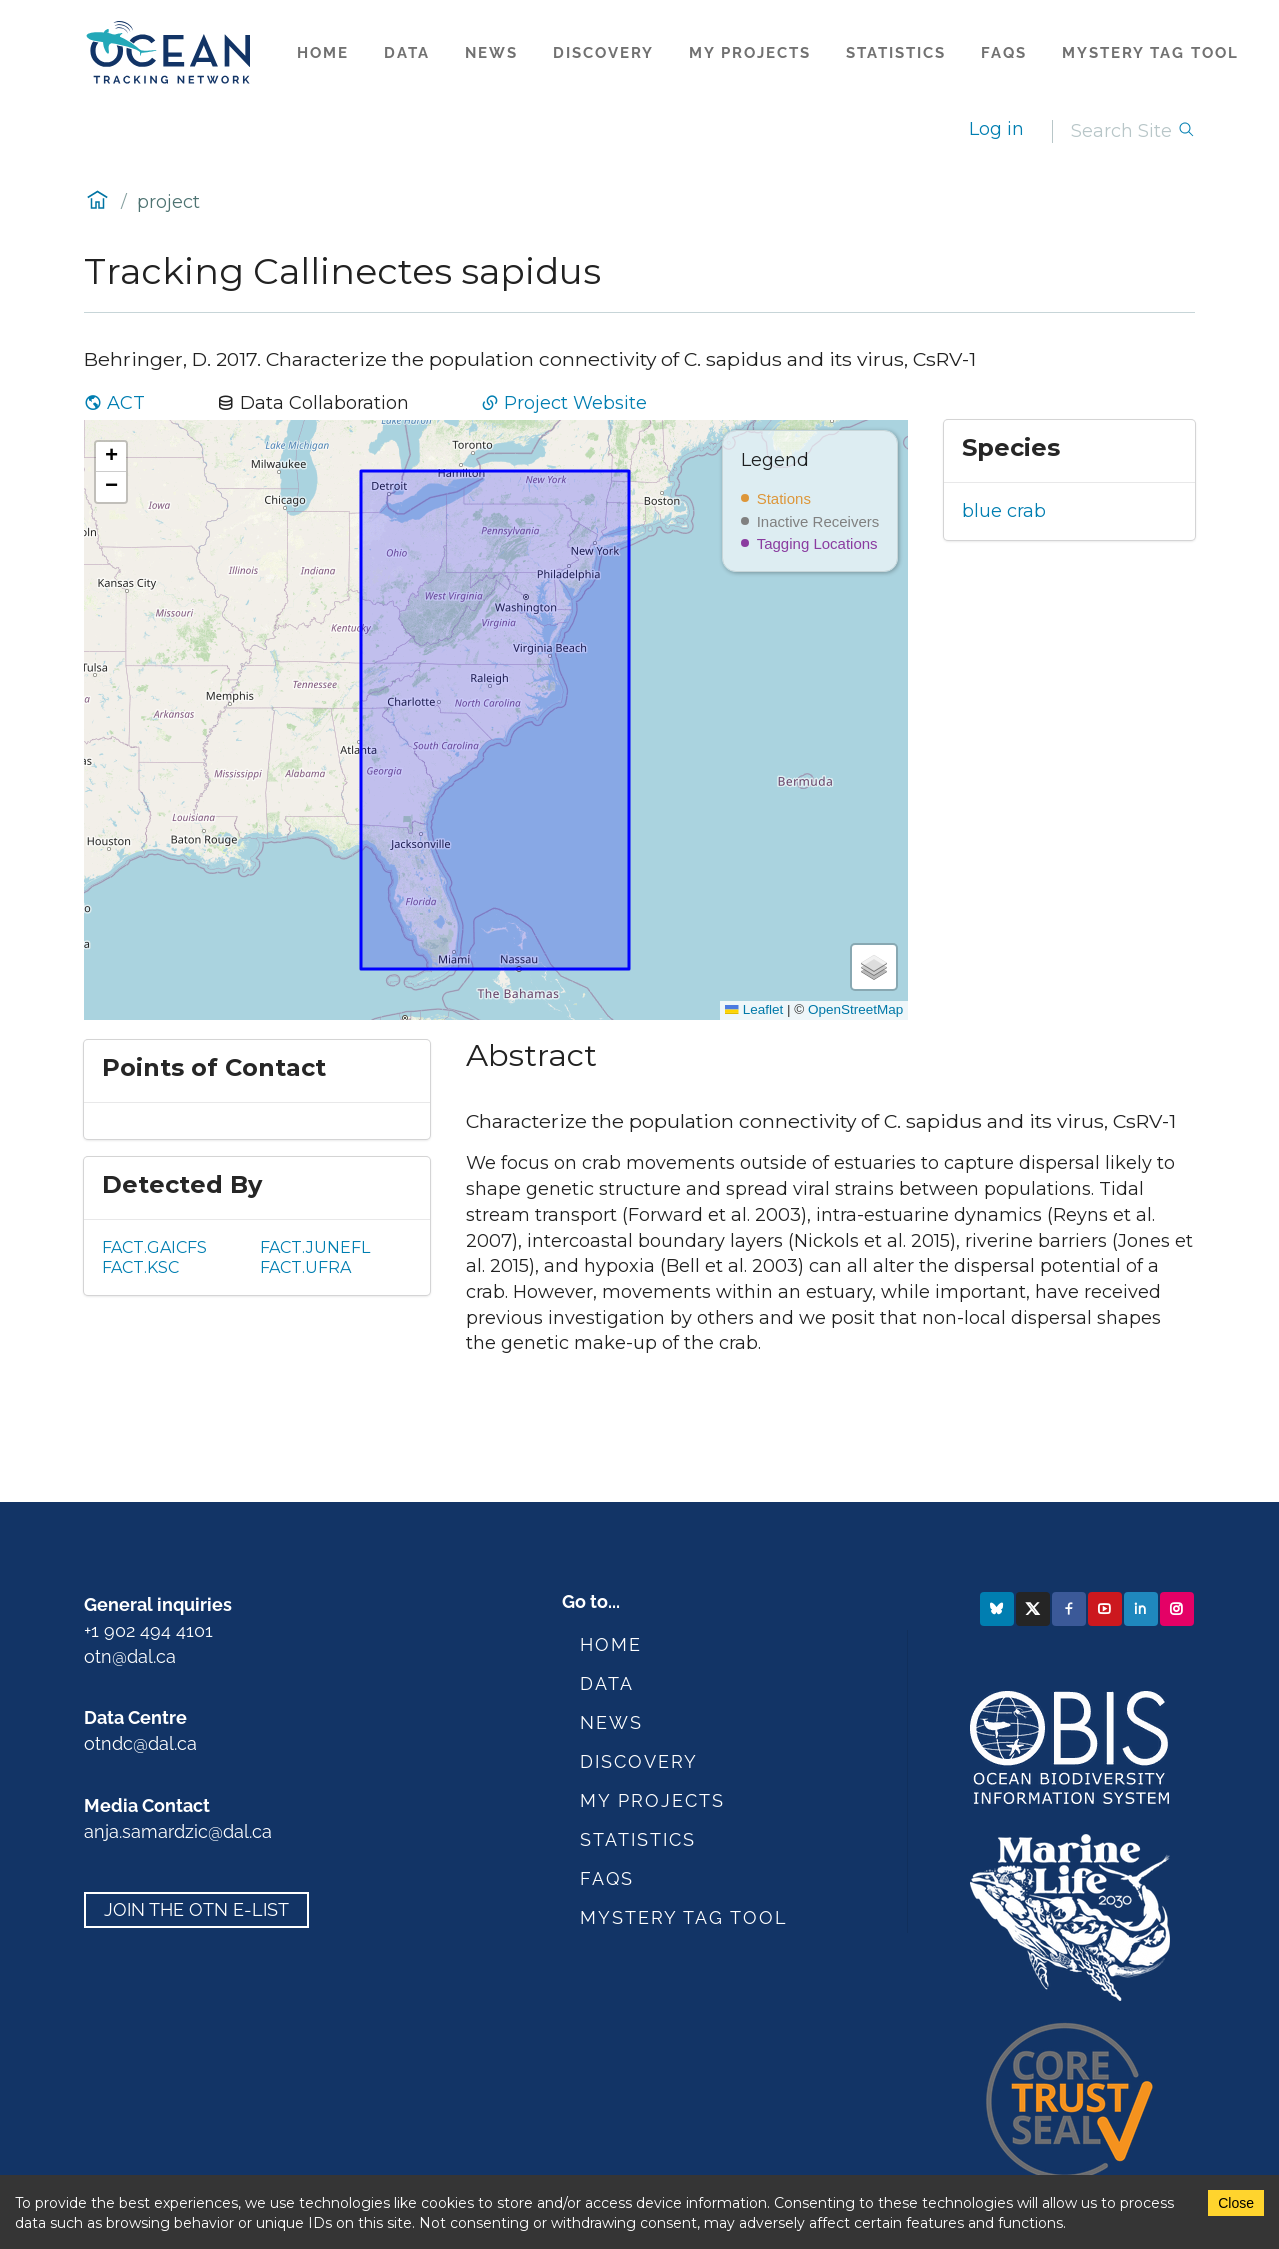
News (491, 53)
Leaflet (754, 1009)
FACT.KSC (140, 1267)
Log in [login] (996, 129)
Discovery (603, 53)
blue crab (1004, 511)
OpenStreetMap (855, 1009)
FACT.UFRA (305, 1267)
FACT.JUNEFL (315, 1247)
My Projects (750, 53)
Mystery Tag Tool (1150, 53)
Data (407, 53)
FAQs (1004, 53)
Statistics (896, 53)
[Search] (1124, 131)
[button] (111, 457)
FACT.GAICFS (154, 1247)
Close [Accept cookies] (1236, 2203)
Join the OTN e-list (196, 1909)
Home (323, 53)
